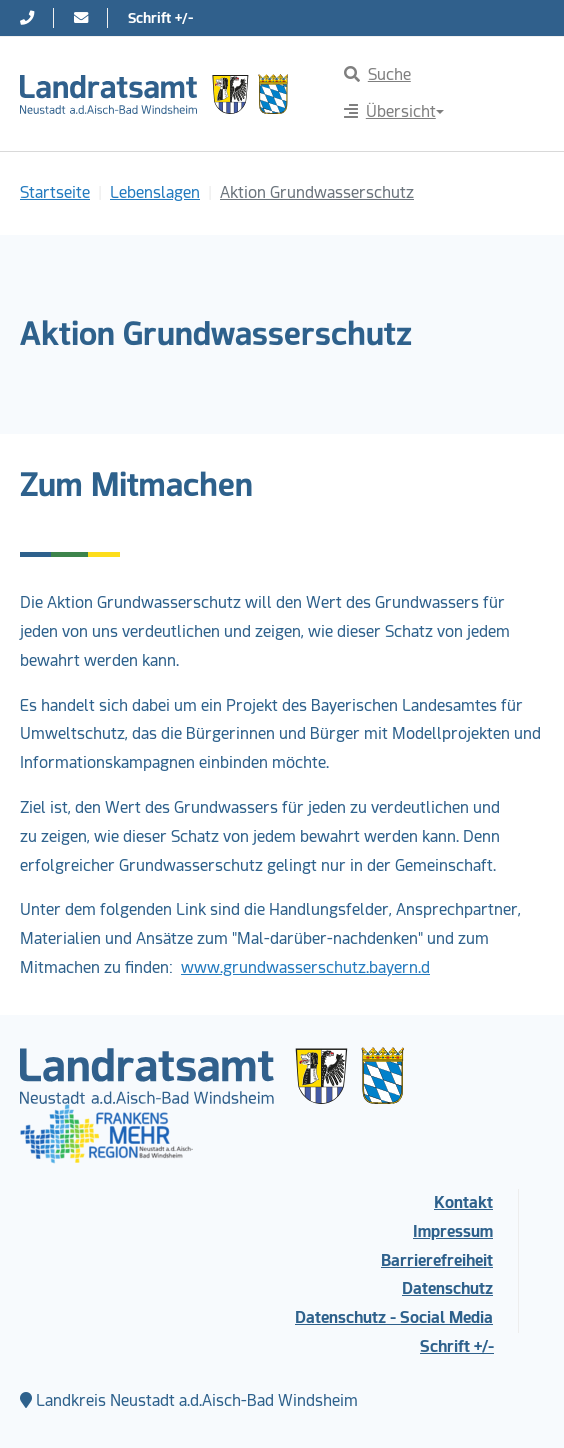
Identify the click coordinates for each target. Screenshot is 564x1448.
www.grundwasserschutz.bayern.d (305, 967)
